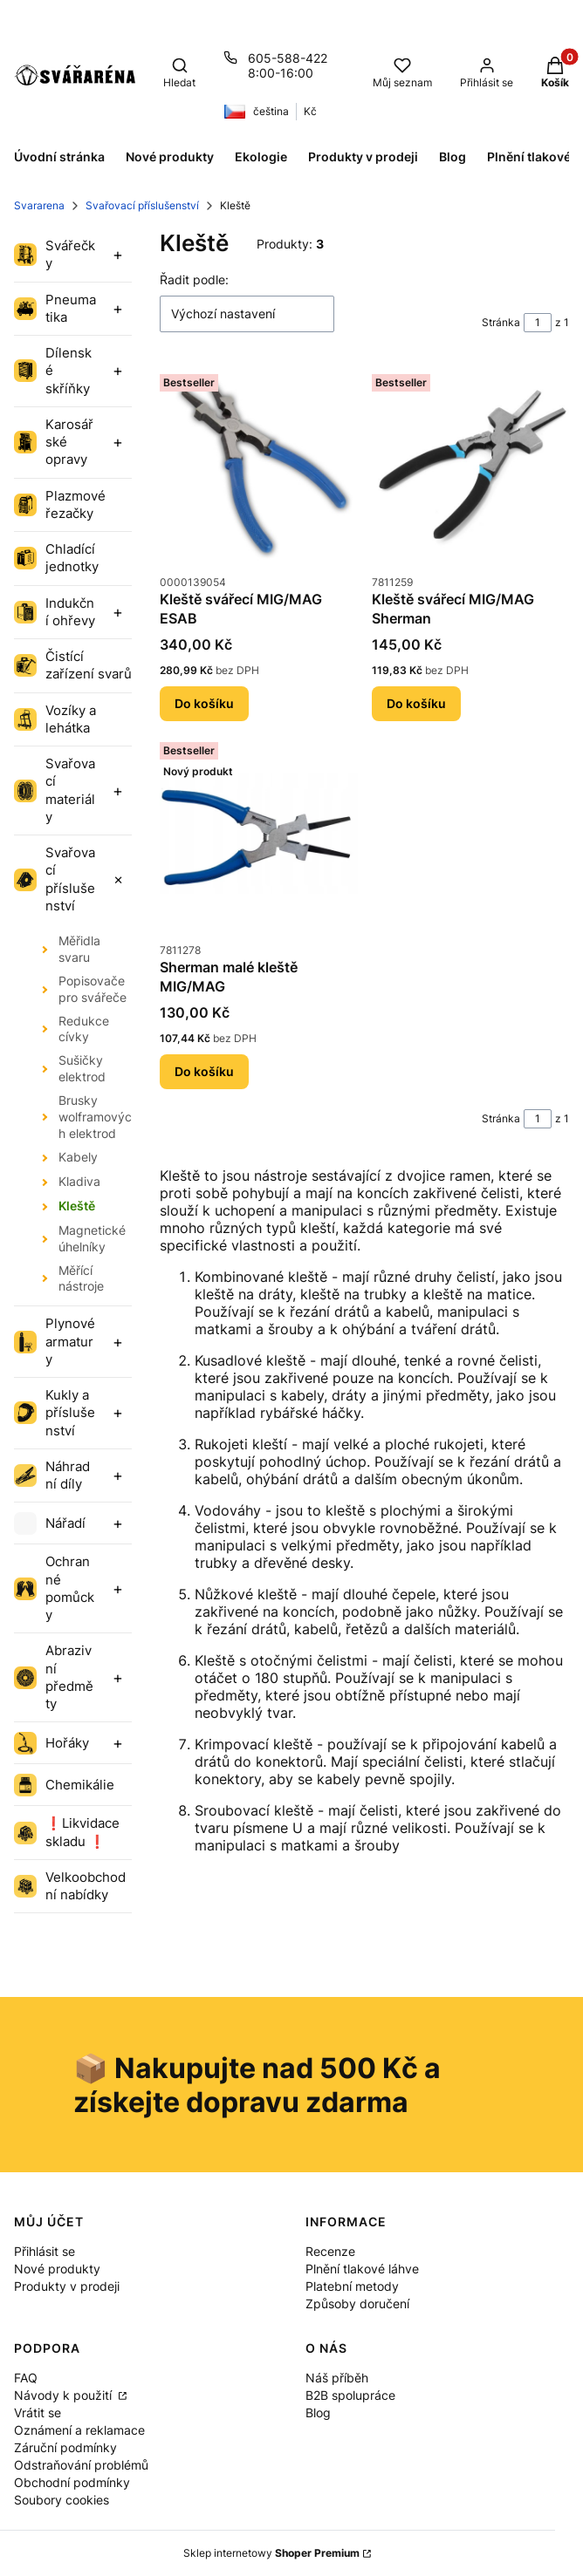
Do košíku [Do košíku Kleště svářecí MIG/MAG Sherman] (416, 703)
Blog (318, 2412)
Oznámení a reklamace (79, 2430)
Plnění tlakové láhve (362, 2268)
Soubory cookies (61, 2499)
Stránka (501, 322)
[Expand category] (118, 255)
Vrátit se (37, 2412)
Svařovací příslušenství (142, 205)
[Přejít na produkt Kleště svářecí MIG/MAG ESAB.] (259, 466)
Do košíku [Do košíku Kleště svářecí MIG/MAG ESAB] (204, 703)
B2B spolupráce (350, 2395)
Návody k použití (64, 2395)
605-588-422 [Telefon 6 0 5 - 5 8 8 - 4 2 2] (287, 58)
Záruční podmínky (65, 2447)
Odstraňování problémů (81, 2464)
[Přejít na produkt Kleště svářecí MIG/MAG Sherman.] (471, 466)
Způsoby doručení (357, 2303)
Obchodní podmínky (72, 2482)
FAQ (26, 2377)
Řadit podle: (194, 279)
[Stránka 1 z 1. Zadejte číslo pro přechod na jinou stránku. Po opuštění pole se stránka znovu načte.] (538, 322)
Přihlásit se (44, 2251)
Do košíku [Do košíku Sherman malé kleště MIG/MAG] (204, 1070)
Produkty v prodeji (67, 2286)
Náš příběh (336, 2377)
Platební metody (352, 2286)
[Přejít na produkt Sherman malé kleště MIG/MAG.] (259, 834)
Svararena (39, 205)
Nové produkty (57, 2268)
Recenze (330, 2251)
